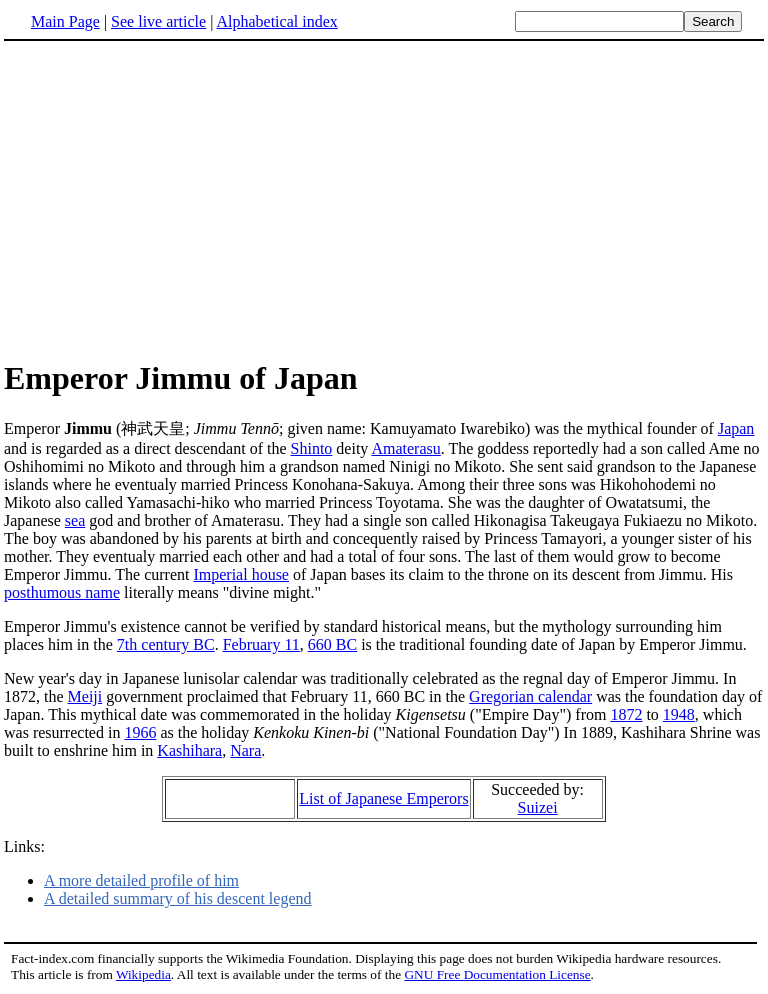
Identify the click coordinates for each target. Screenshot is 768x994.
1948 (679, 714)
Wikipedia (143, 974)
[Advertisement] (172, 199)
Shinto (312, 448)
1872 (626, 714)
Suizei (538, 807)
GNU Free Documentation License (497, 974)
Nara (245, 750)
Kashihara (189, 750)
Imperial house (241, 574)
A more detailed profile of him (141, 880)
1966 (140, 732)
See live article (158, 21)
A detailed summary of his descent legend (177, 898)
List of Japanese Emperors (383, 798)
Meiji (85, 696)
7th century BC (166, 644)
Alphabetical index (276, 21)
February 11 (261, 644)
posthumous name (62, 592)
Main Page (65, 21)
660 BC (332, 644)
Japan (736, 428)
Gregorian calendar (530, 696)
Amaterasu (405, 448)
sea (75, 520)
